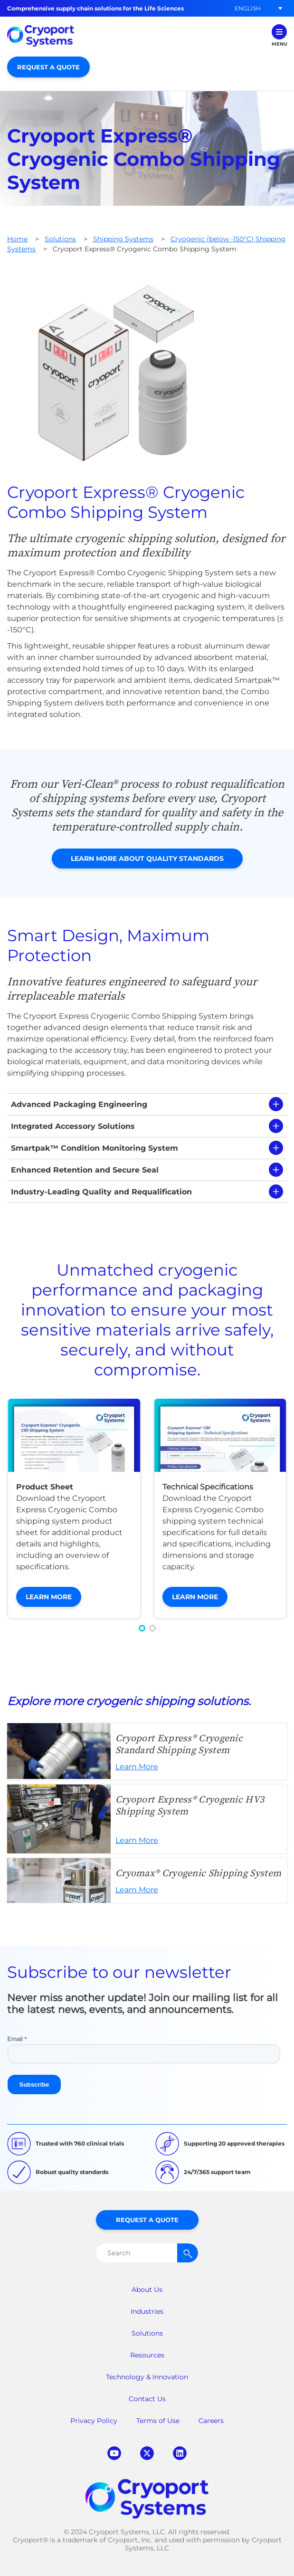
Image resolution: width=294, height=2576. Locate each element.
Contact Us (147, 2399)
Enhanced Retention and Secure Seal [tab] (85, 1169)
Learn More (49, 1597)
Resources (147, 2355)
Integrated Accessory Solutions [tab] (73, 1126)
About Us (147, 2289)
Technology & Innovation (147, 2377)
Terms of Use (158, 2420)
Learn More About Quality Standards (147, 858)
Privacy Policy (93, 2420)
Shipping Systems (123, 239)
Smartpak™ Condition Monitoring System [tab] (94, 1148)
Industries (147, 2311)
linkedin (180, 2453)
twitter (147, 2453)
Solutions (60, 239)
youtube (114, 2453)
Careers (211, 2420)
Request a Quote (48, 67)
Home (17, 239)
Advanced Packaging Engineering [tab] (79, 1104)
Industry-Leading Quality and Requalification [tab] (101, 1191)
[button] (247, 8)
